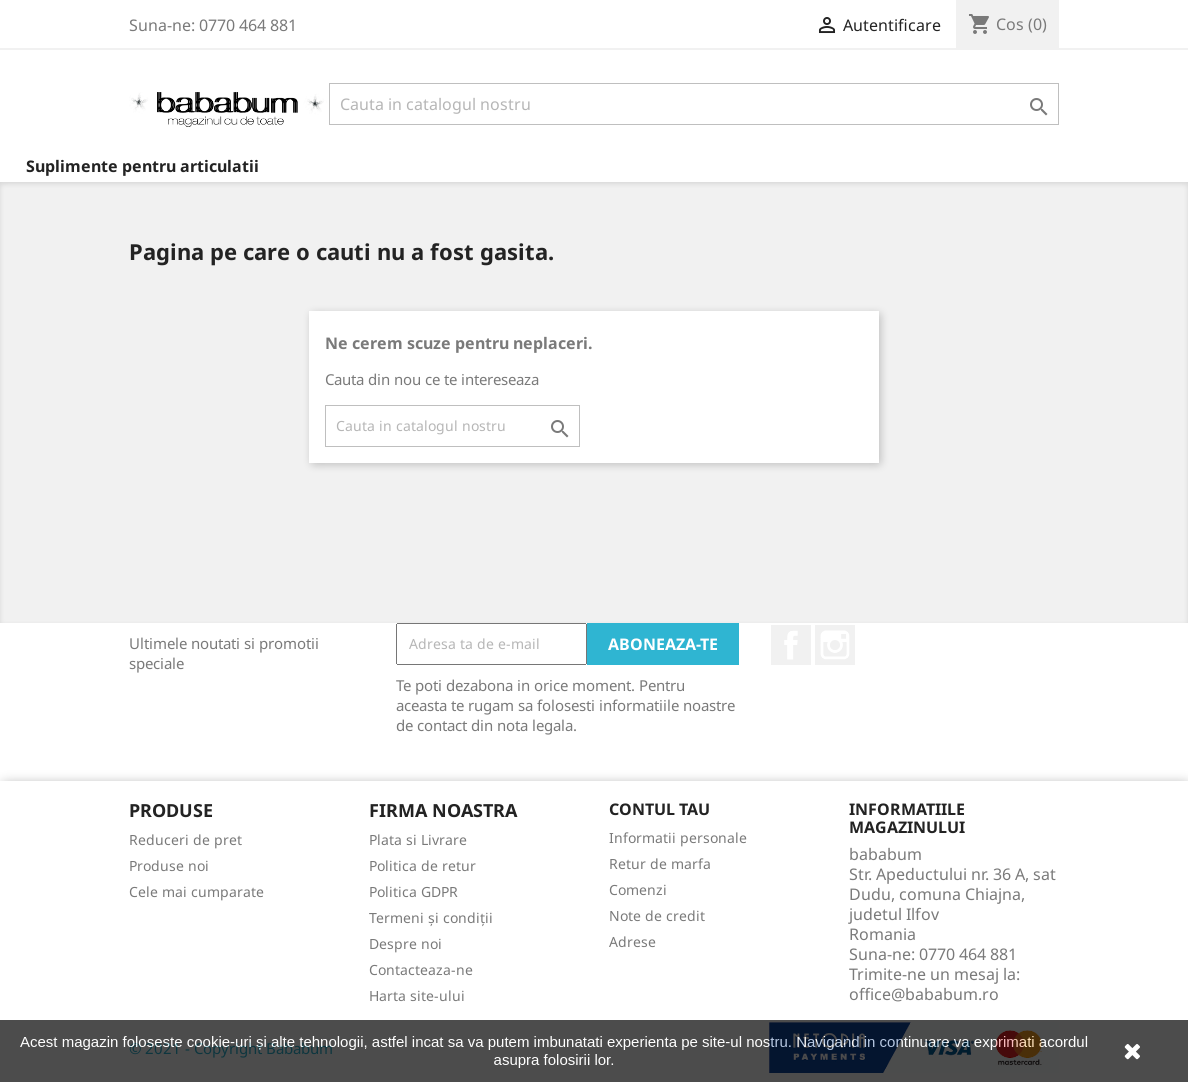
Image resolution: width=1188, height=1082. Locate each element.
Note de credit (657, 915)
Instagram (835, 645)
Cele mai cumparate (196, 891)
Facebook (791, 645)
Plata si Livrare (418, 839)
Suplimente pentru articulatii (142, 166)
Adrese (632, 941)
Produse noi (169, 865)
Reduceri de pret (185, 839)
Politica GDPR (413, 891)
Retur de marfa (660, 863)
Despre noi (405, 943)
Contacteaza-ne (421, 969)
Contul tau (659, 809)
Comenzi (638, 889)
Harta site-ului (417, 995)
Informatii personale (678, 837)
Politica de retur (422, 865)
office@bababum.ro (924, 994)
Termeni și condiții (431, 917)
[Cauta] (694, 104)
